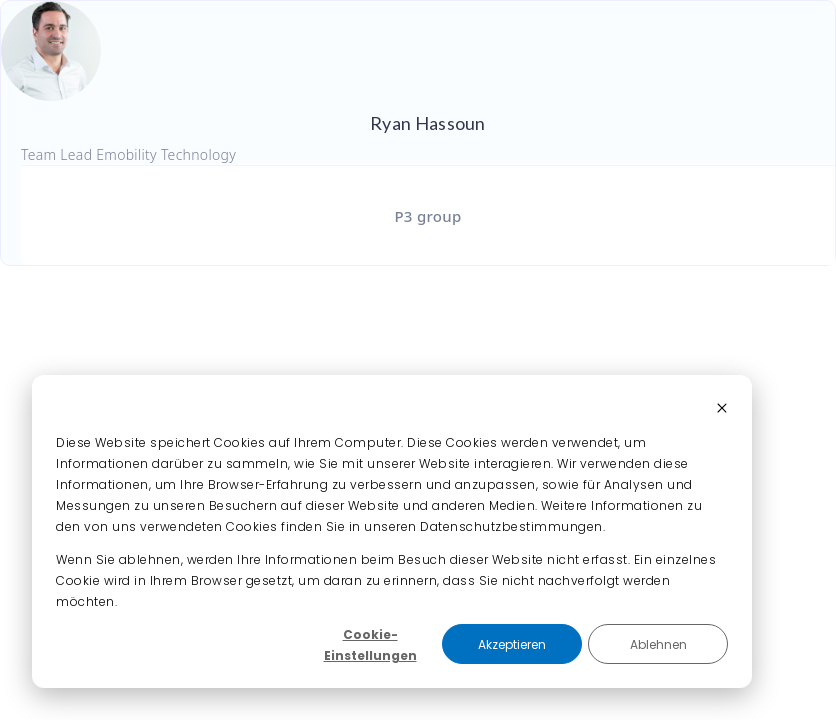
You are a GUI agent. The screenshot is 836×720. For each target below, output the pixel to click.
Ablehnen (658, 644)
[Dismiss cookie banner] (722, 409)
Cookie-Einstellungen (370, 645)
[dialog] (392, 531)
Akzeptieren (512, 644)
